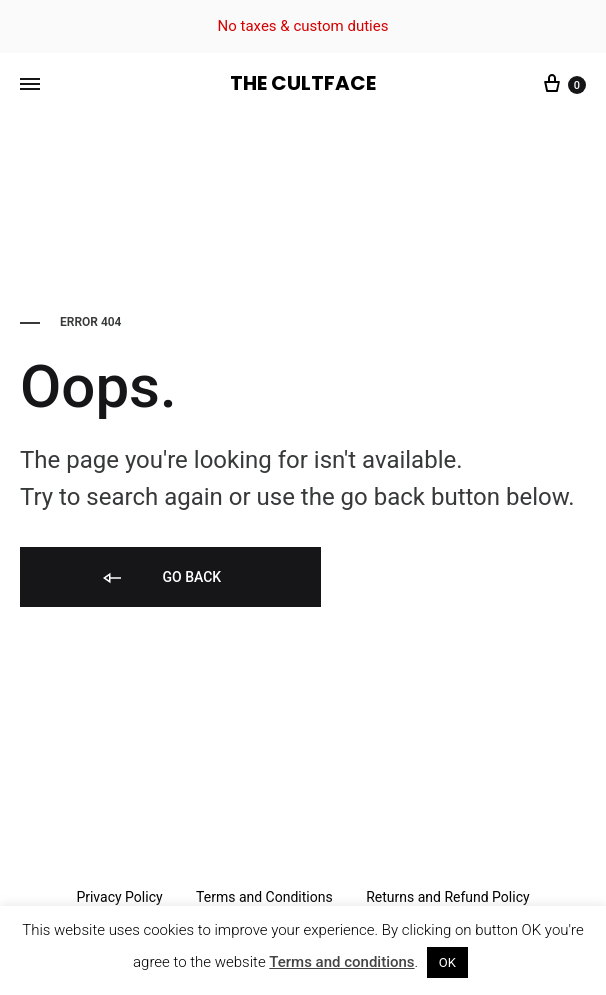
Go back (160, 578)
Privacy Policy (119, 897)
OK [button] (447, 962)
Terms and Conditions (264, 897)
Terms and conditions (341, 962)
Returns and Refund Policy (447, 897)
